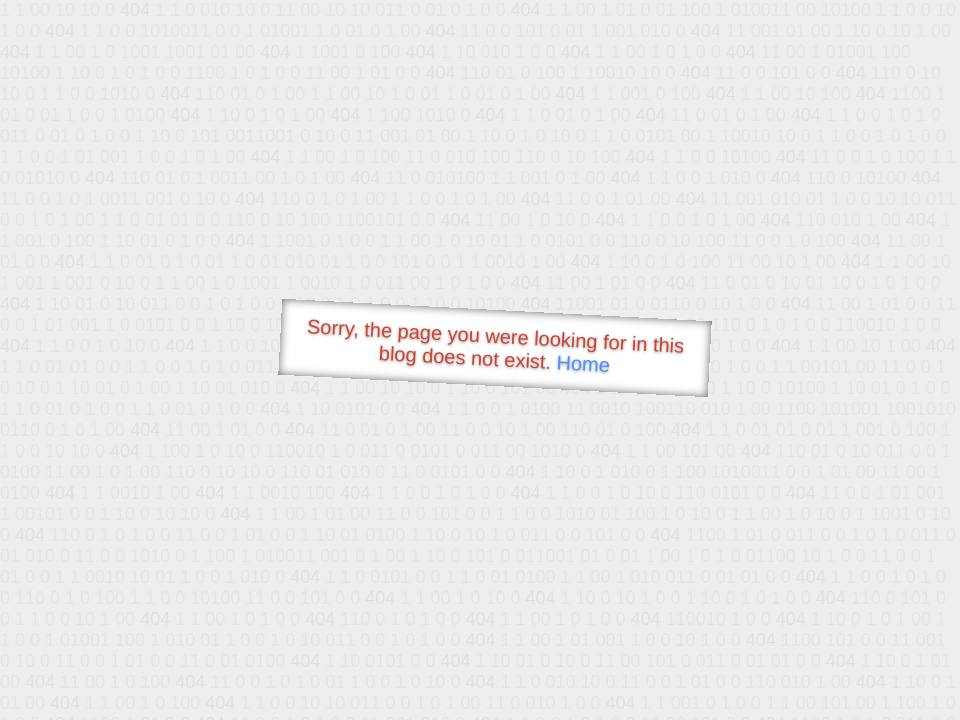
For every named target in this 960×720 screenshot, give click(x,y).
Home (583, 363)
